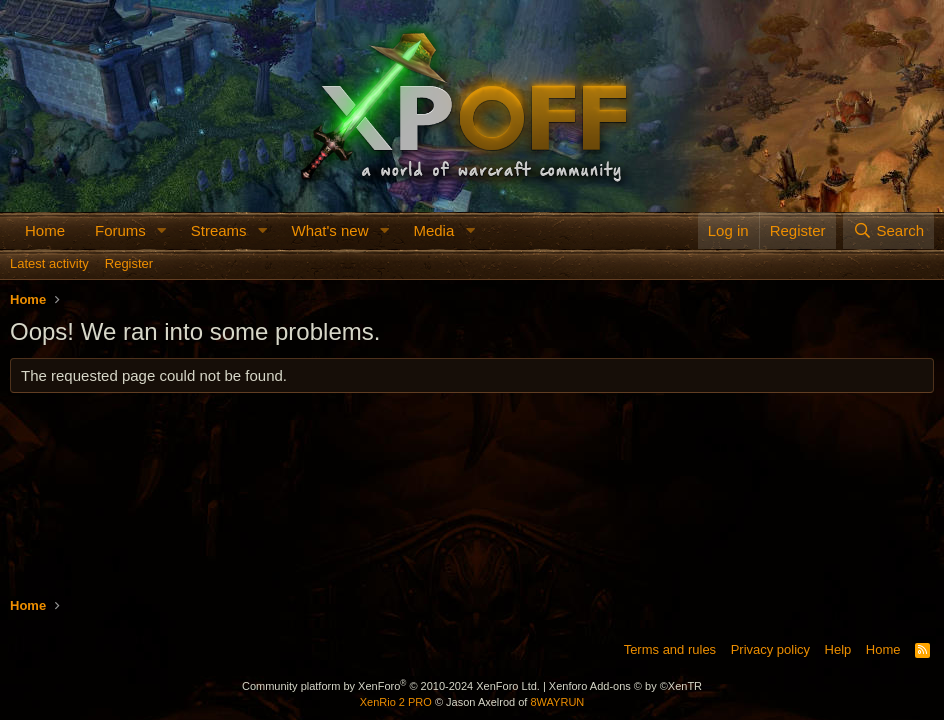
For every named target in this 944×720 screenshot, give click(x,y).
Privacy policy (770, 649)
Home (45, 230)
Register (129, 263)
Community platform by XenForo (391, 686)
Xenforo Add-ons (625, 686)
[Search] (888, 230)
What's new (329, 230)
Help (838, 649)
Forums (120, 230)
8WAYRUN (557, 702)
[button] (162, 230)
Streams (219, 230)
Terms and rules (670, 649)
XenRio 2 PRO (396, 702)
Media (433, 230)
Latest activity (49, 263)
